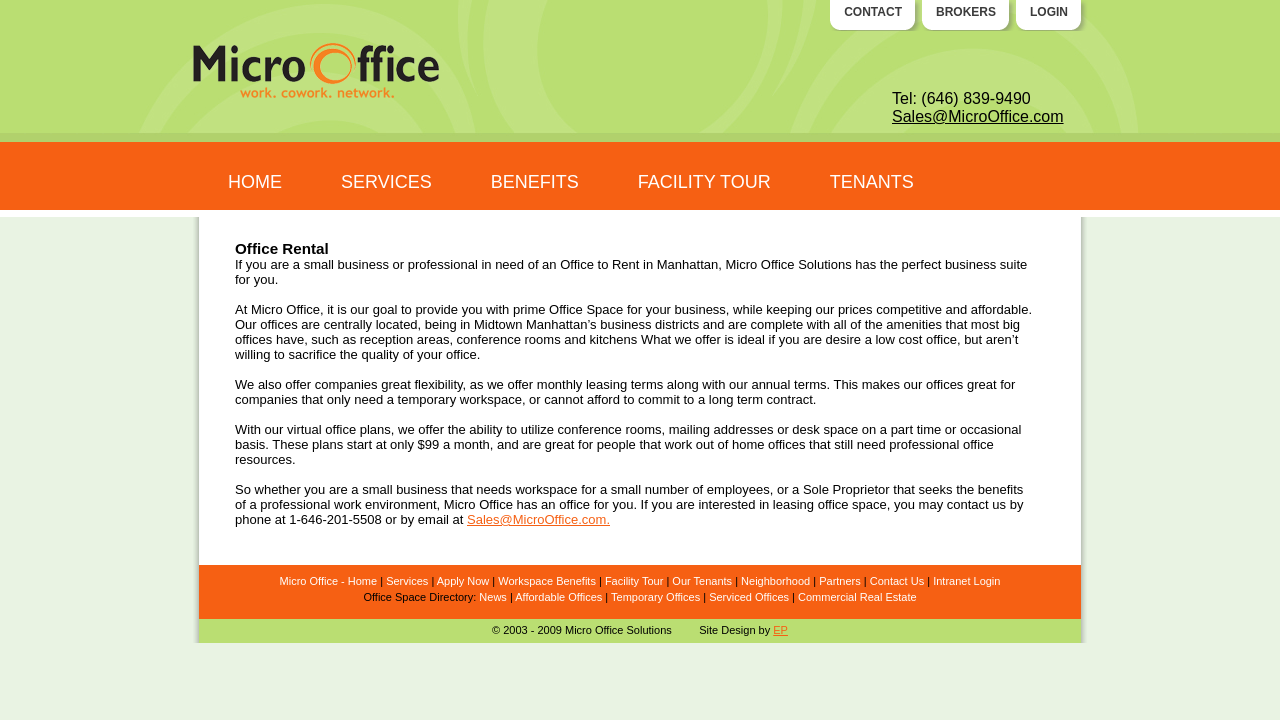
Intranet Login (966, 581)
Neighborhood (775, 581)
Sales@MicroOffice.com (978, 116)
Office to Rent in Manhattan (639, 264)
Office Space (586, 309)
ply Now (469, 581)
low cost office (915, 339)
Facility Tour (634, 581)
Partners (840, 581)
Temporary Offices (655, 597)
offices (944, 384)
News (493, 597)
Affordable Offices (558, 597)
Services (407, 581)
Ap (443, 581)
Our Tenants (702, 581)
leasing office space (830, 504)
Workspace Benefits (547, 581)
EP (780, 630)
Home (362, 581)
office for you (596, 504)
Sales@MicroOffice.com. (538, 519)
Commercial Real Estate (857, 597)
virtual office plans (339, 429)
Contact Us (897, 581)
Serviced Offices (749, 597)
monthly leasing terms (600, 384)
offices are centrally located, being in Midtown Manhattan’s (428, 324)
